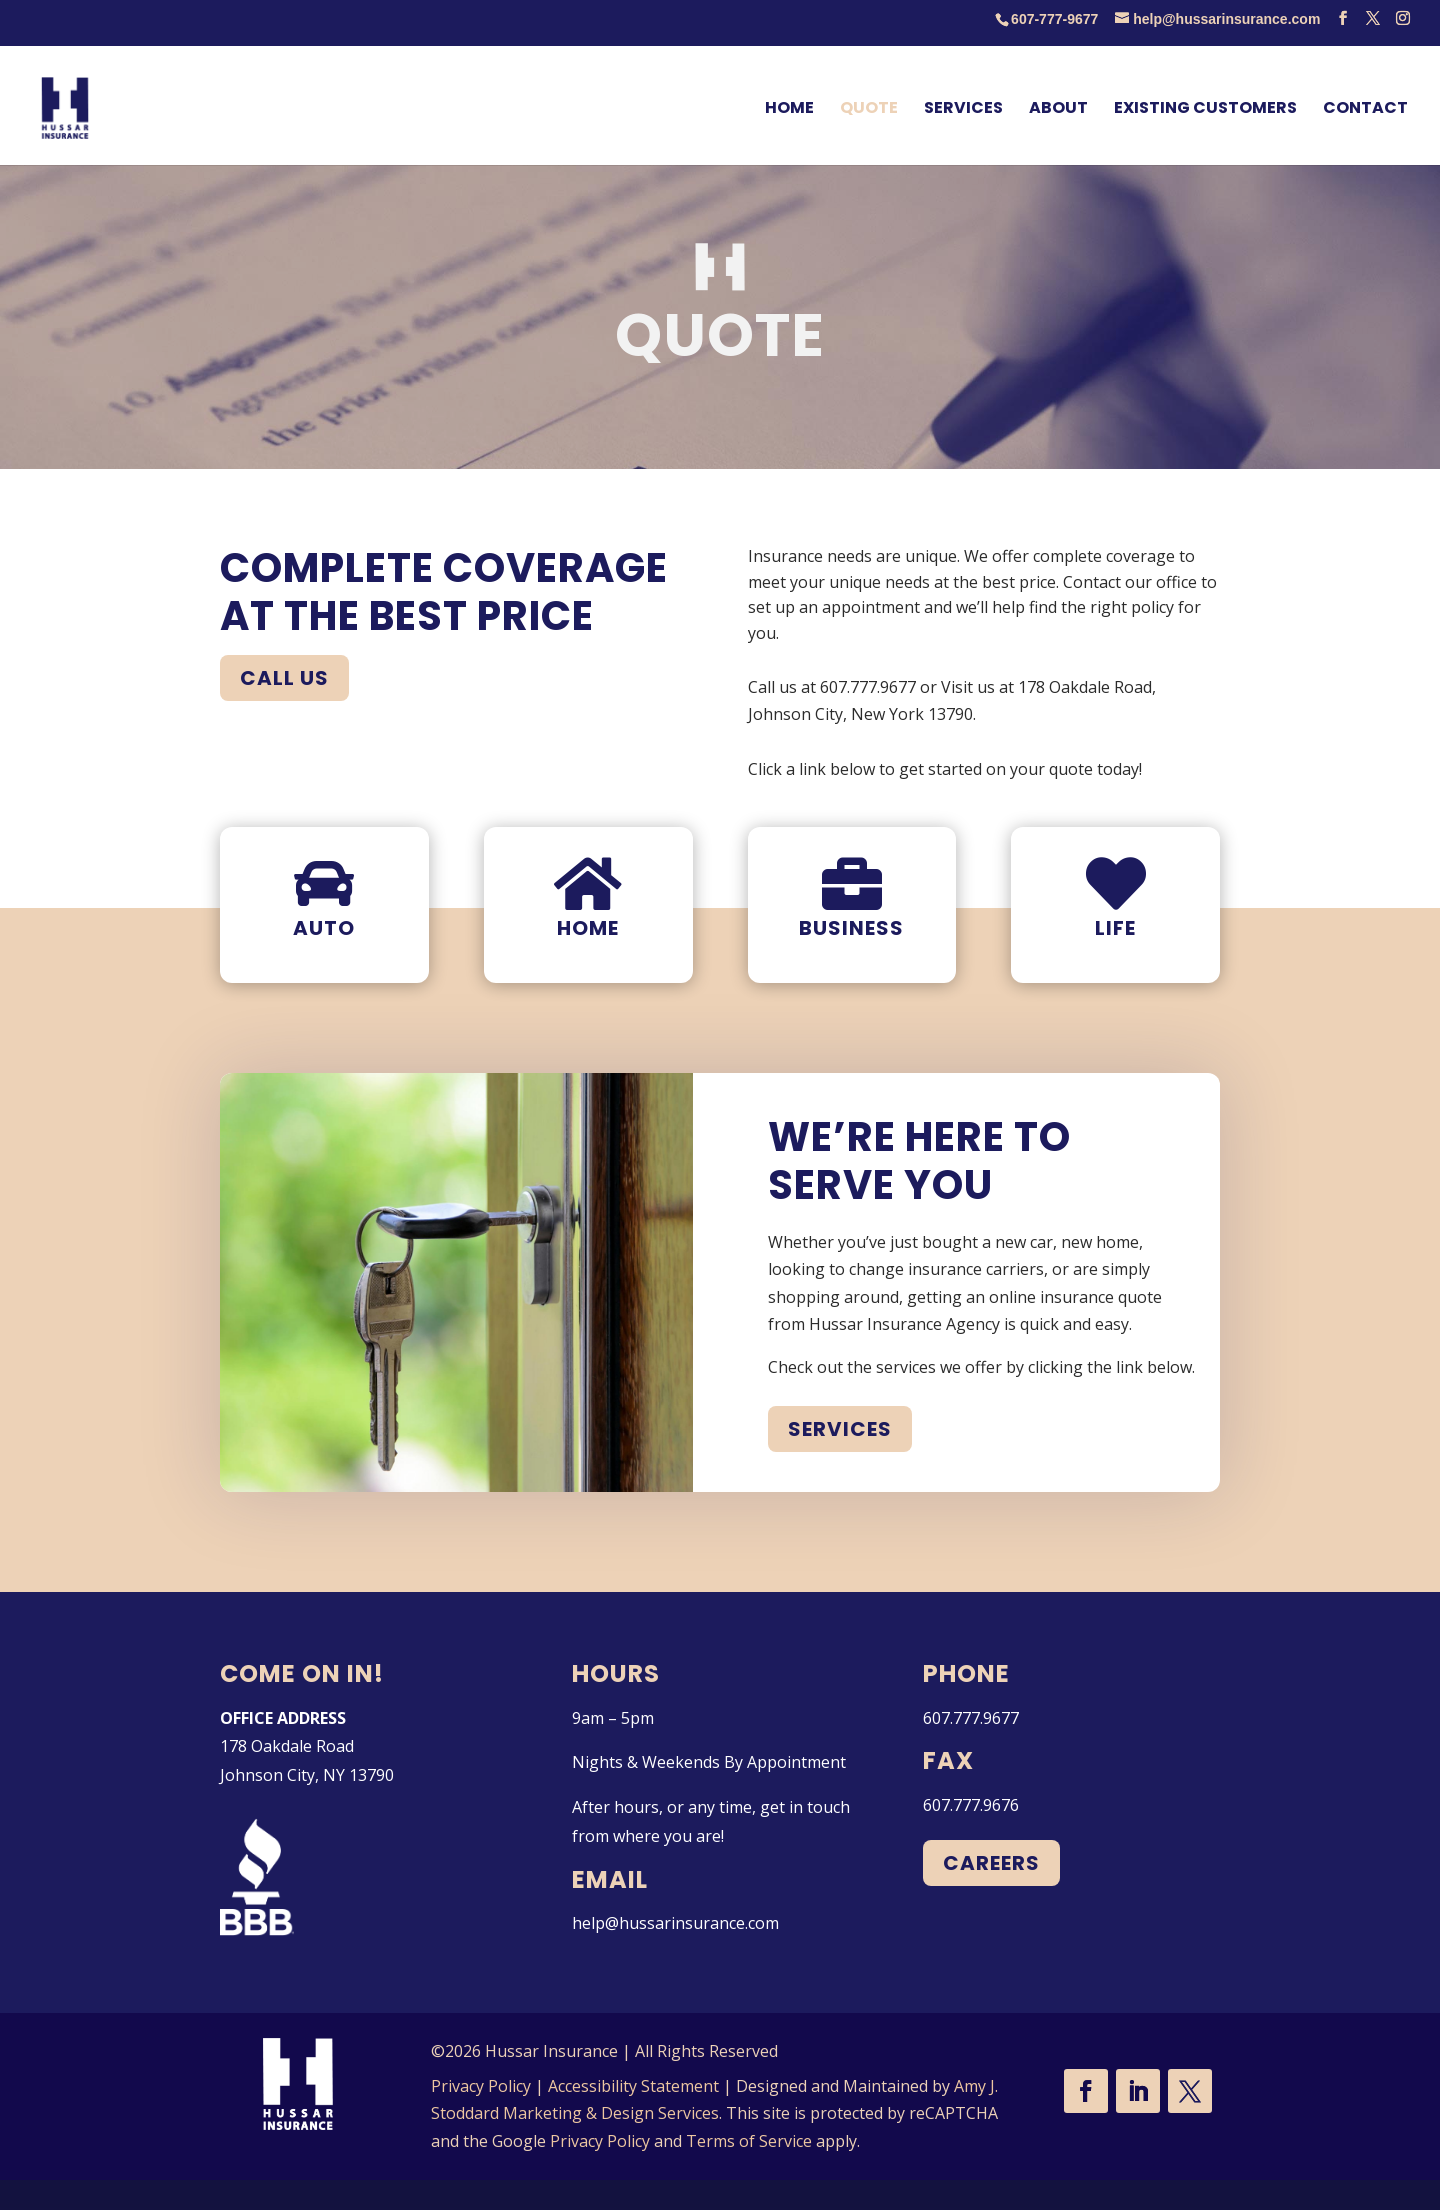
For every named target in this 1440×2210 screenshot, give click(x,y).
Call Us (284, 678)
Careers (991, 1863)
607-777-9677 (1054, 19)
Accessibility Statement (633, 2086)
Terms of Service (749, 2141)
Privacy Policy (481, 2086)
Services (840, 1429)
